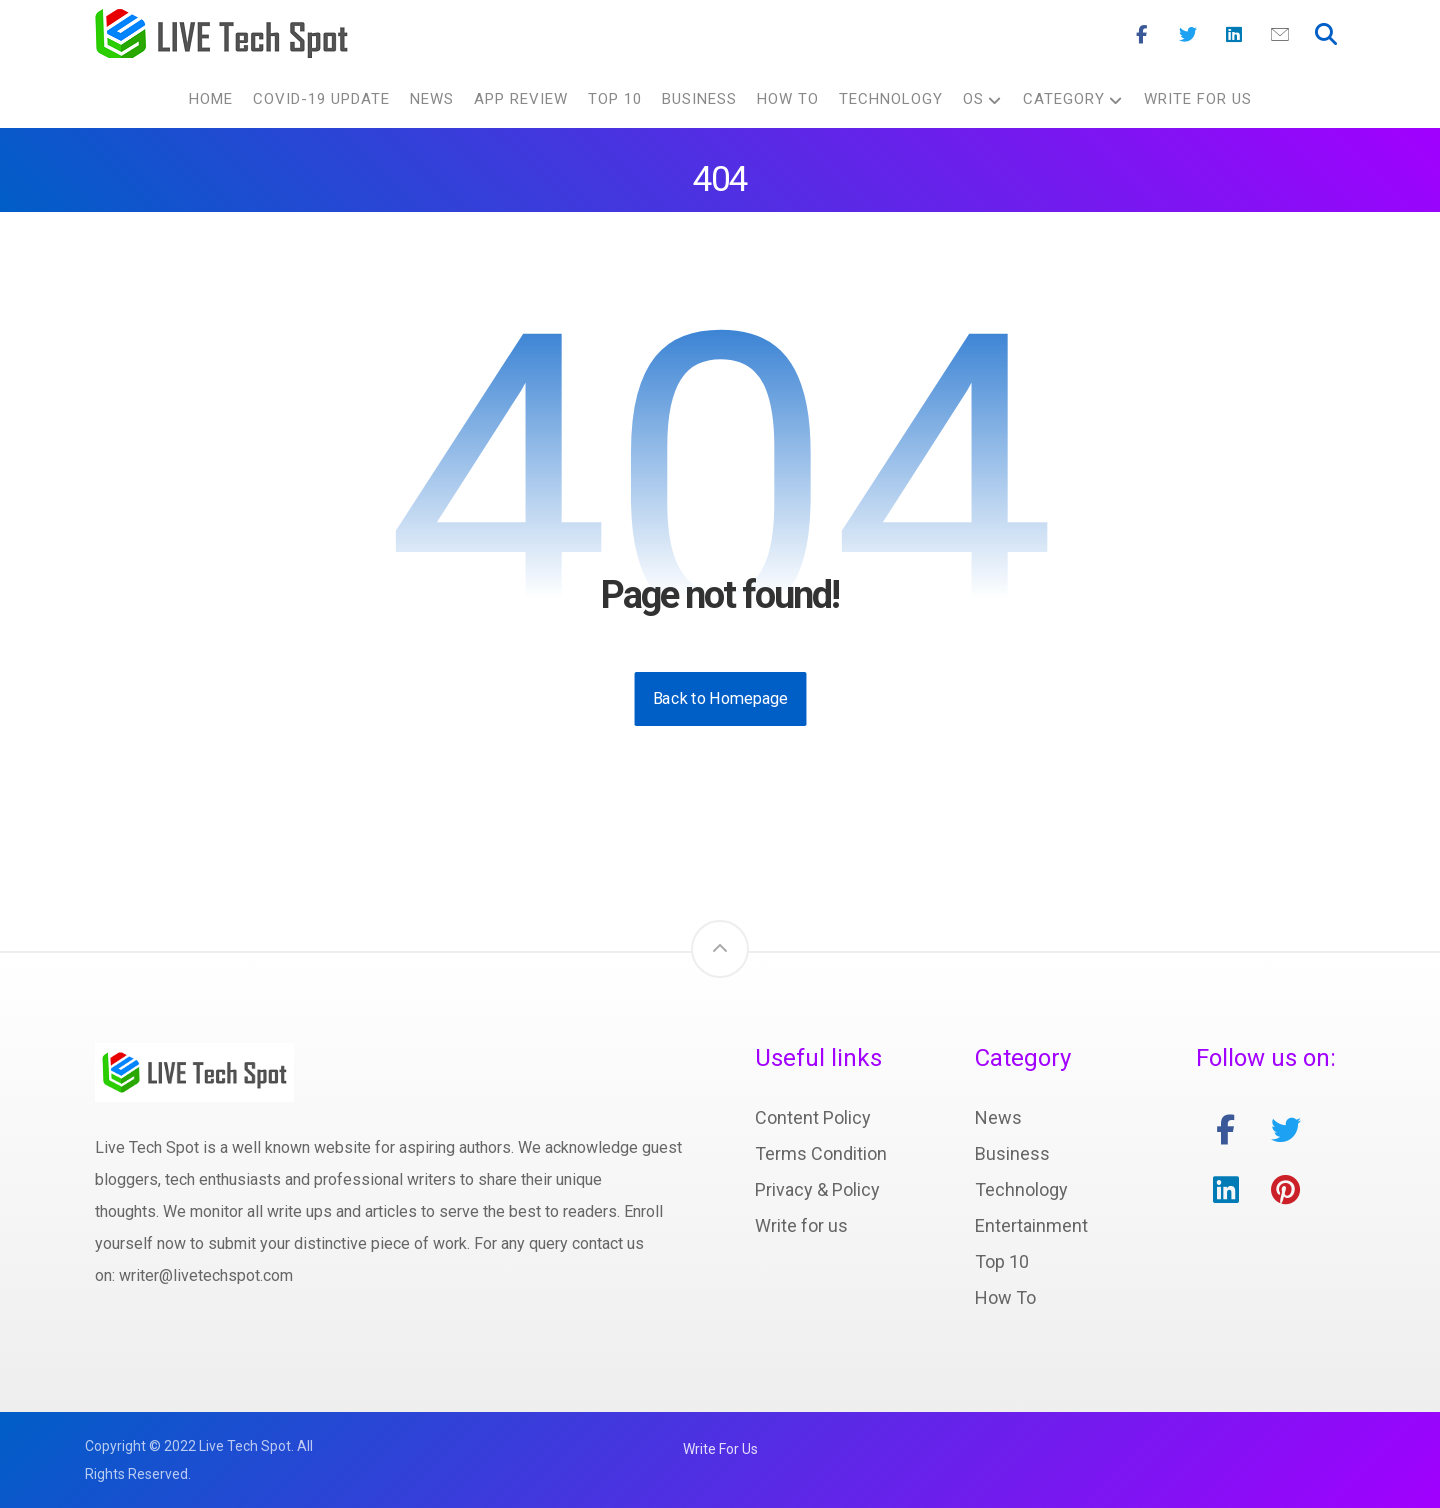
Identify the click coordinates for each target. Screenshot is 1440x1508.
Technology (1021, 1189)
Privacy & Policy (817, 1189)
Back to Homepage (720, 698)
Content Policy (813, 1117)
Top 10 (1002, 1261)
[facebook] (1226, 1130)
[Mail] (1280, 35)
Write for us (801, 1225)
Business (1012, 1153)
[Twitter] (1188, 35)
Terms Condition (821, 1153)
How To (1005, 1297)
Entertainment (1031, 1225)
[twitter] (1286, 1130)
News (998, 1117)
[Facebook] (1142, 35)
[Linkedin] (1234, 35)
